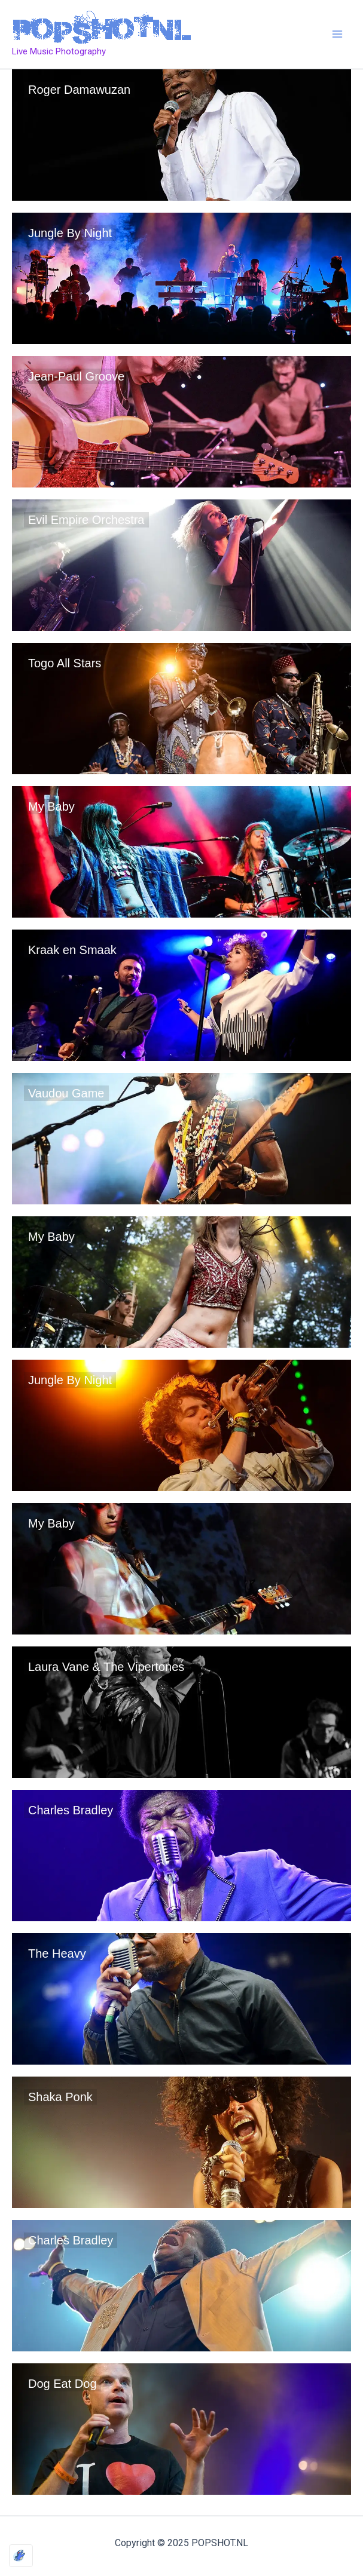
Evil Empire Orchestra (86, 519)
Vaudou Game (66, 1093)
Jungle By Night (70, 233)
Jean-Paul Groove (76, 376)
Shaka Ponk (60, 2096)
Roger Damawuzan (79, 89)
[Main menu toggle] (338, 34)
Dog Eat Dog (62, 2383)
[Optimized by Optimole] (21, 2555)
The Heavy (57, 1953)
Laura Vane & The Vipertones (106, 1666)
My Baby (51, 806)
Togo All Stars (64, 663)
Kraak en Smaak (72, 949)
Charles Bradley (70, 1810)
